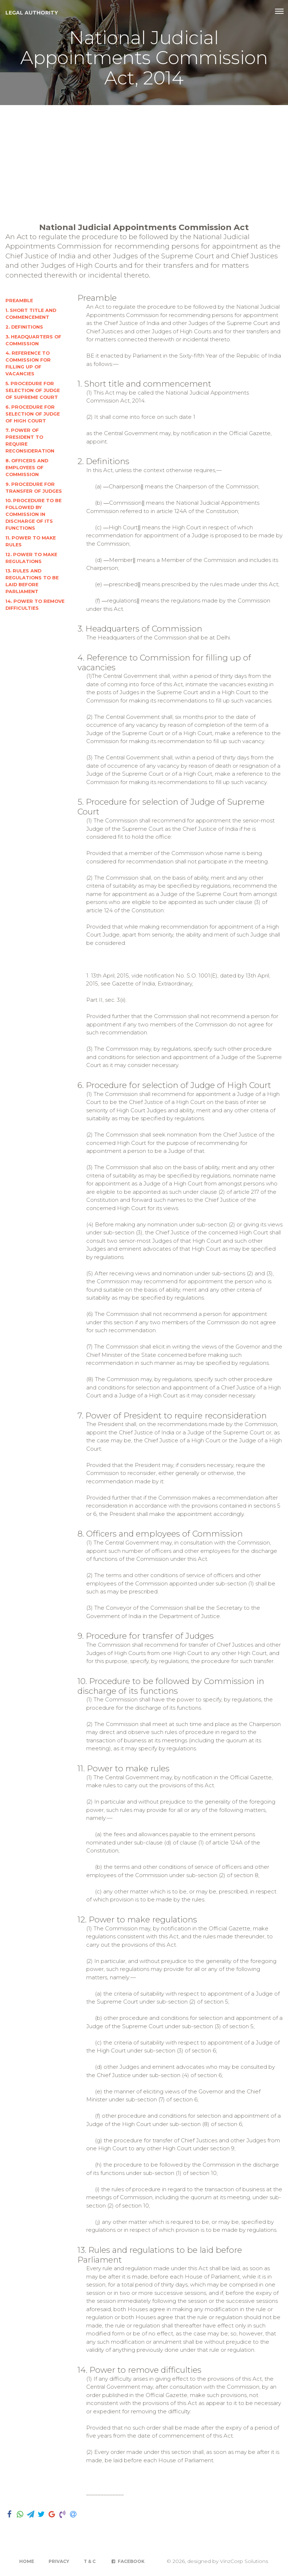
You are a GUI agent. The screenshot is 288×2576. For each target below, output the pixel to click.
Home (26, 2561)
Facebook (127, 2561)
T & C (90, 2561)
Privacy (59, 2561)
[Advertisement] (144, 159)
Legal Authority (31, 12)
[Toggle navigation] (279, 11)
